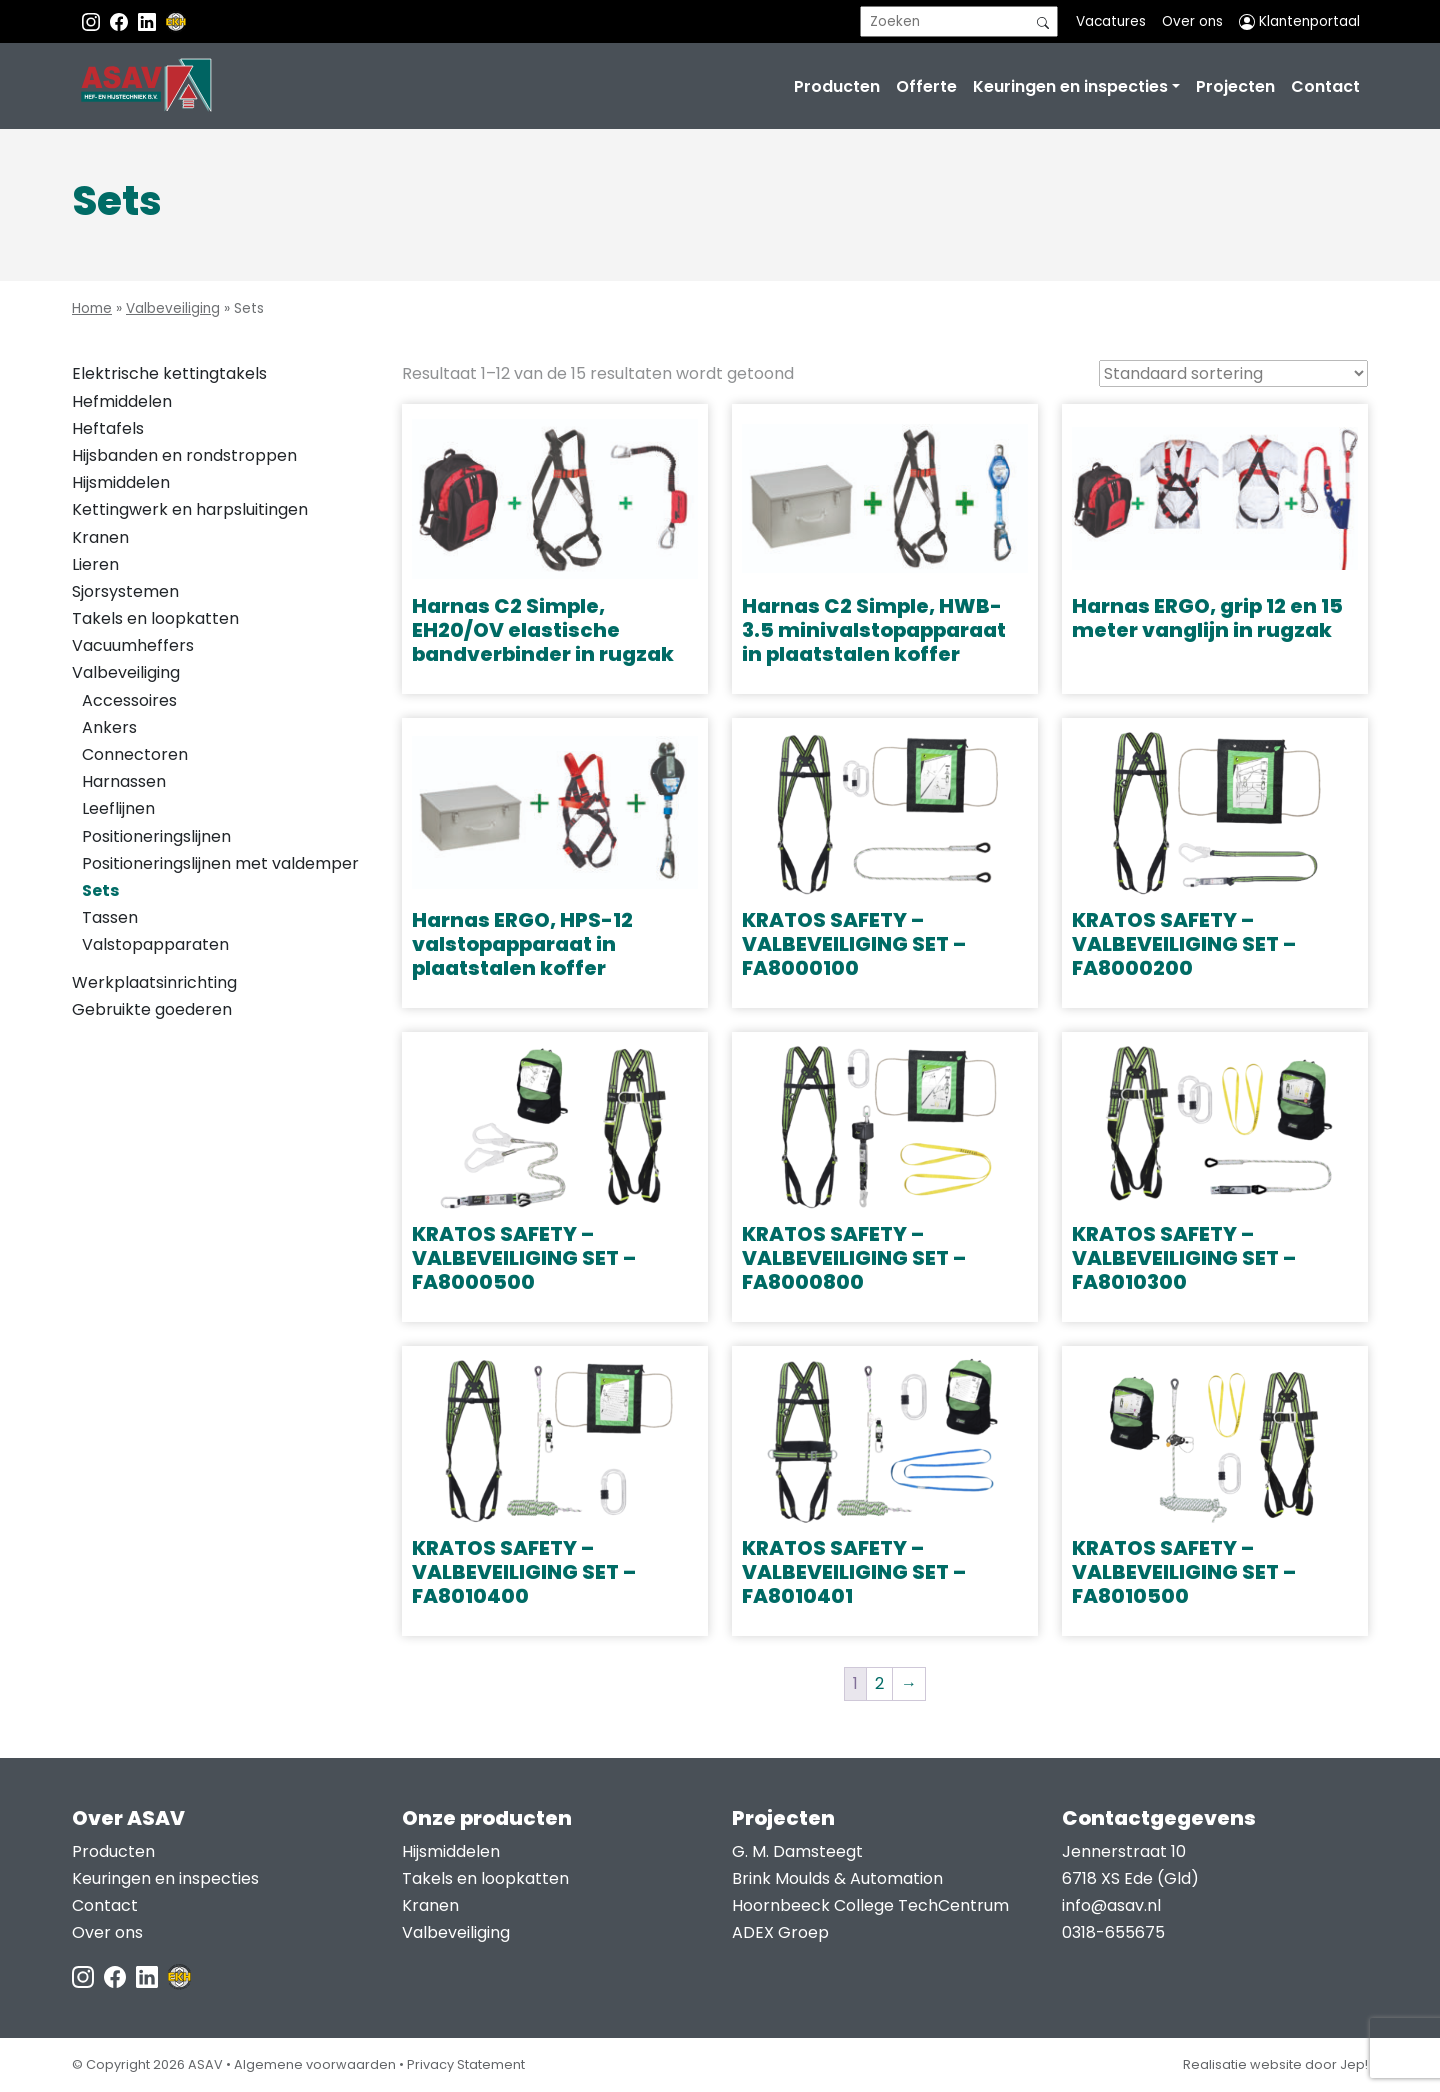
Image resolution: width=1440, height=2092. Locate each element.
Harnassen (124, 781)
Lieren (95, 564)
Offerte (926, 86)
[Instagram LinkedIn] (149, 21)
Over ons (1192, 21)
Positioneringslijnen (156, 836)
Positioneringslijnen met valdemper (220, 863)
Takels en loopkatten (155, 618)
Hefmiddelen (122, 401)
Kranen (100, 537)
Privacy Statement (466, 2064)
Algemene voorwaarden (315, 2064)
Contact (1325, 86)
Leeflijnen (118, 808)
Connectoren (135, 754)
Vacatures (1111, 21)
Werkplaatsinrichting (154, 982)
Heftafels (108, 428)
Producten (837, 86)
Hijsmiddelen (121, 482)
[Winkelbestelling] (1233, 373)
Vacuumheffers (133, 645)
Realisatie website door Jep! (1275, 2064)
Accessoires (129, 700)
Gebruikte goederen (152, 1009)
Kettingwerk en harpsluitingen (190, 509)
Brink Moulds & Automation (837, 1878)
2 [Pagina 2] (879, 1683)
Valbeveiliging (173, 308)
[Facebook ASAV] (121, 21)
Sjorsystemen (125, 591)
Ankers (109, 727)
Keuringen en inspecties (1070, 86)
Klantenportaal (1299, 21)
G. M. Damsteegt (797, 1851)
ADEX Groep (780, 1932)
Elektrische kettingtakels (169, 373)
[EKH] (176, 21)
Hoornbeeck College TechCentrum (870, 1905)
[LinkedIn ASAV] (149, 1976)
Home (92, 308)
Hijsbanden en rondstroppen (184, 455)
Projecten (1235, 86)
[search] (959, 21)
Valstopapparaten (155, 944)
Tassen (110, 917)
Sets (100, 890)
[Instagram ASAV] (93, 21)
